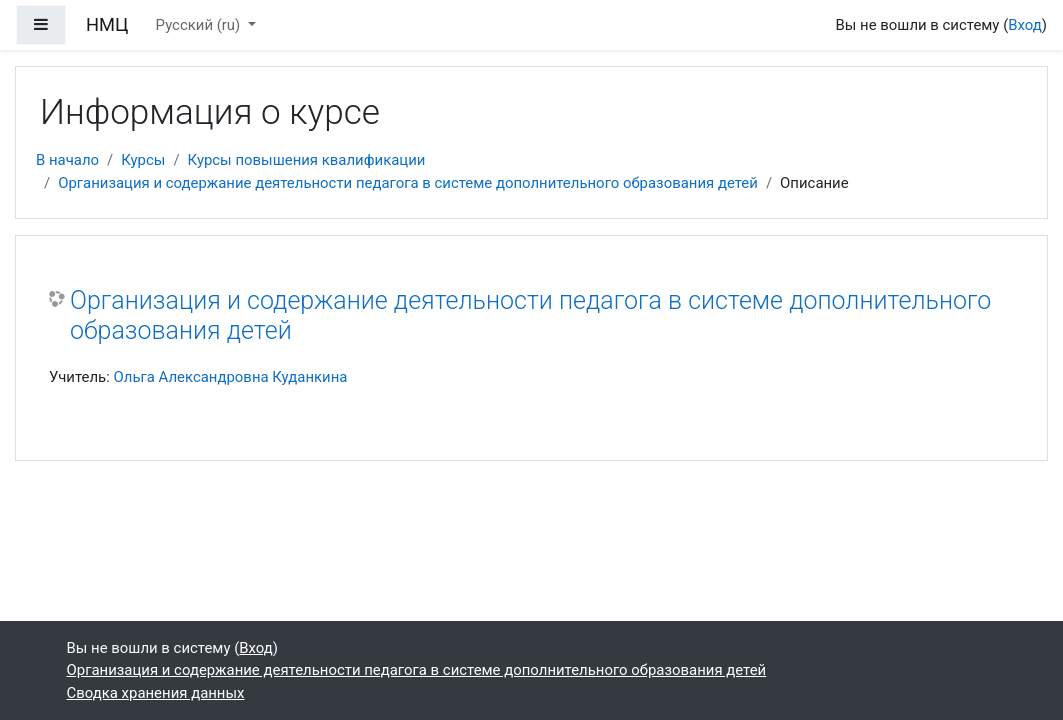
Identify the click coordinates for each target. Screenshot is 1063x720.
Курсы (143, 160)
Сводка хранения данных (156, 693)
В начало (67, 160)
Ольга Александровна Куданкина (231, 377)
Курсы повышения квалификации (307, 160)
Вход (1025, 25)
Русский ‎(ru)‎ (200, 25)
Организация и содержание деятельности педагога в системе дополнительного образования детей (408, 183)
